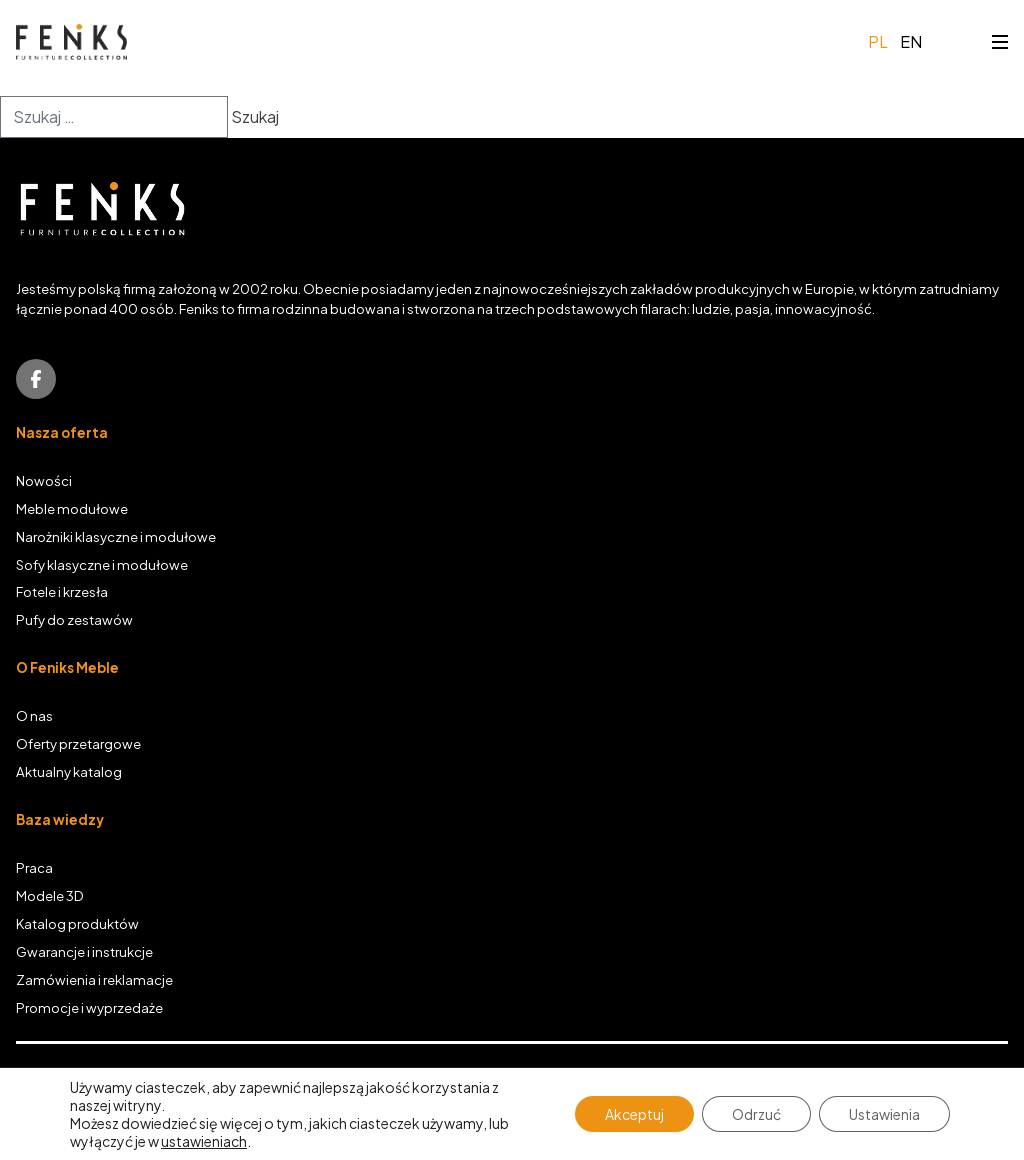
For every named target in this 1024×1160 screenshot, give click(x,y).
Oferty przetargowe (78, 743)
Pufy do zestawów (74, 619)
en (911, 41)
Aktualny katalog (69, 771)
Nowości (44, 480)
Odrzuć (756, 1114)
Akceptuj (634, 1114)
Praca (34, 867)
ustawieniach (204, 1141)
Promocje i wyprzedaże (89, 1007)
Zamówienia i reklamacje (94, 979)
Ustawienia (884, 1114)
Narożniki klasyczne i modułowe (116, 536)
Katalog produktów (77, 923)
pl (878, 41)
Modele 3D (50, 895)
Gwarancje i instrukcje (84, 951)
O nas (34, 715)
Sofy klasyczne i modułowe (102, 564)
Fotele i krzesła (62, 591)
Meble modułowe (72, 508)
